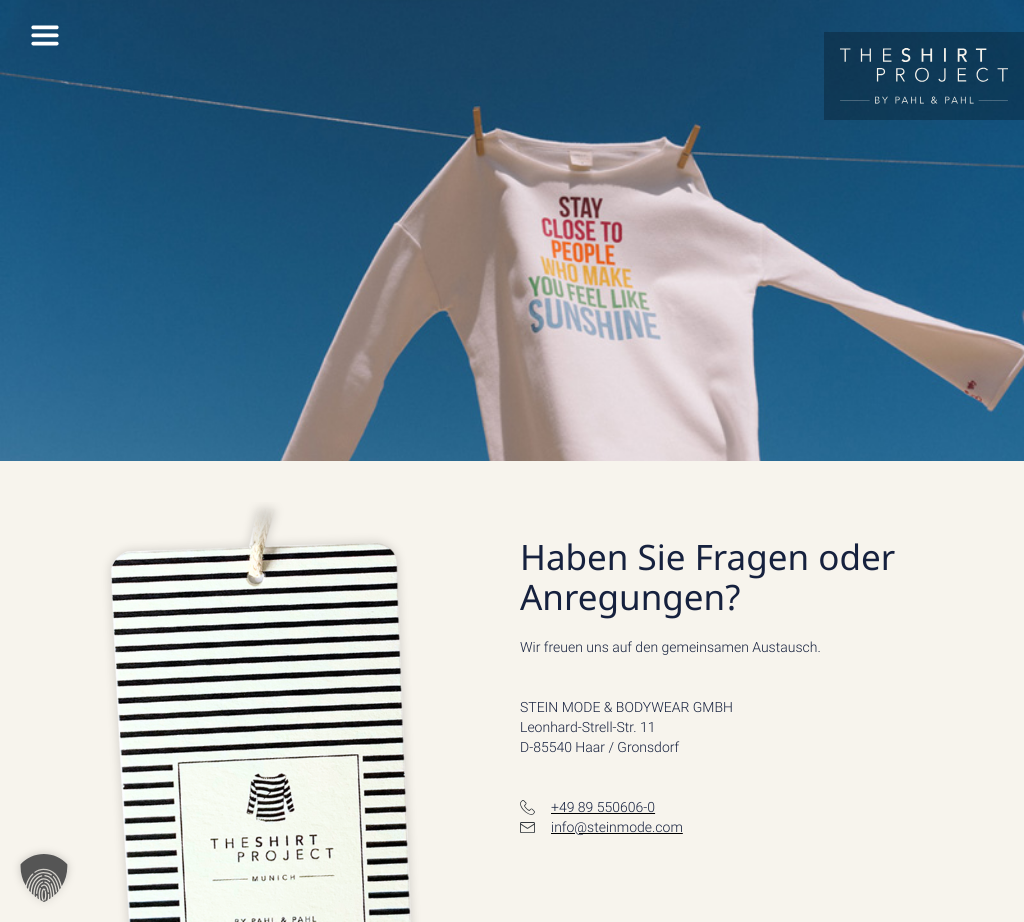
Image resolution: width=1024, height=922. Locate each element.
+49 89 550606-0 (603, 808)
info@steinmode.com (617, 828)
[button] (44, 878)
